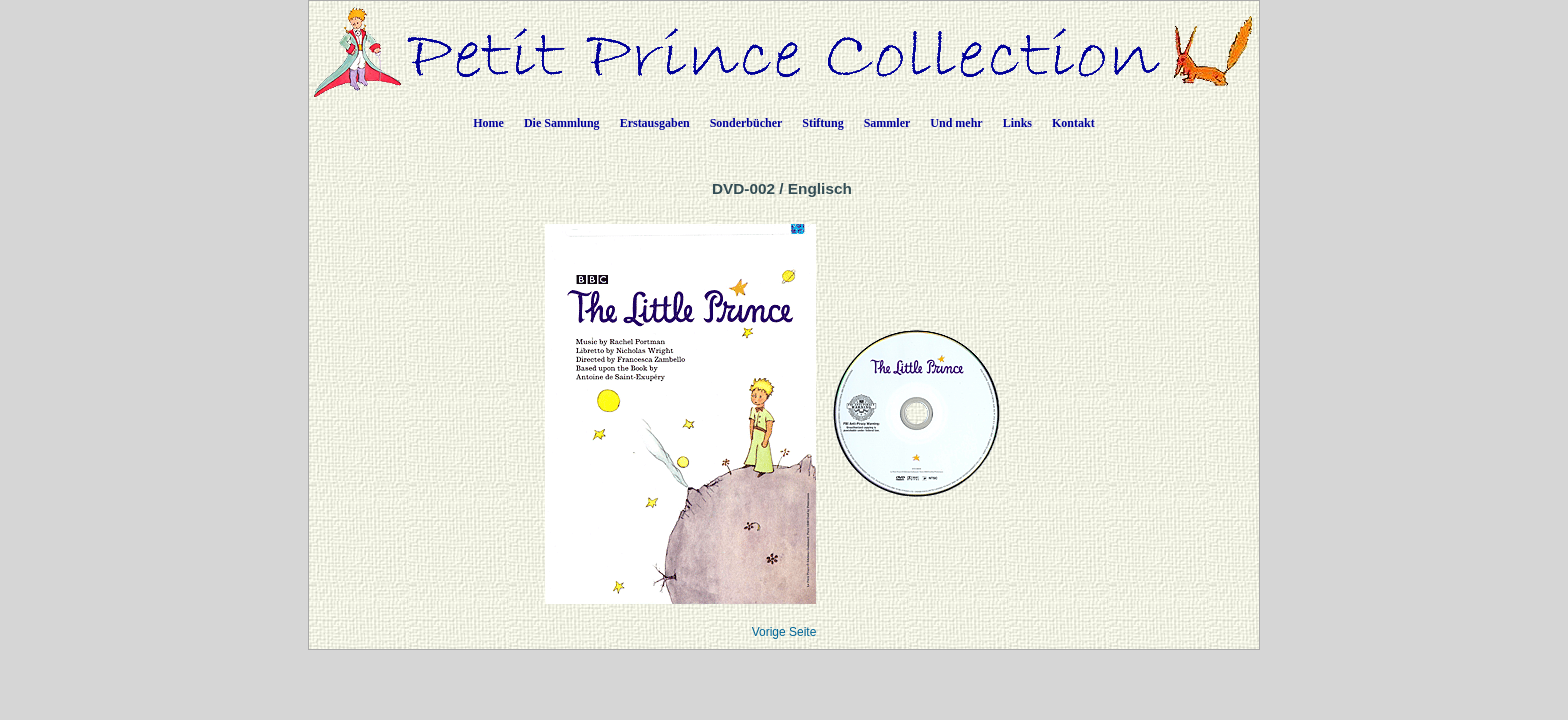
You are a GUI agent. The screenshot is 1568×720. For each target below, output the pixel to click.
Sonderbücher (746, 123)
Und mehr (956, 123)
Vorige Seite (784, 632)
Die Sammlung (562, 123)
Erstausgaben (655, 123)
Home (488, 123)
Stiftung (822, 123)
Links (1017, 123)
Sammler (887, 123)
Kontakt (1073, 123)
